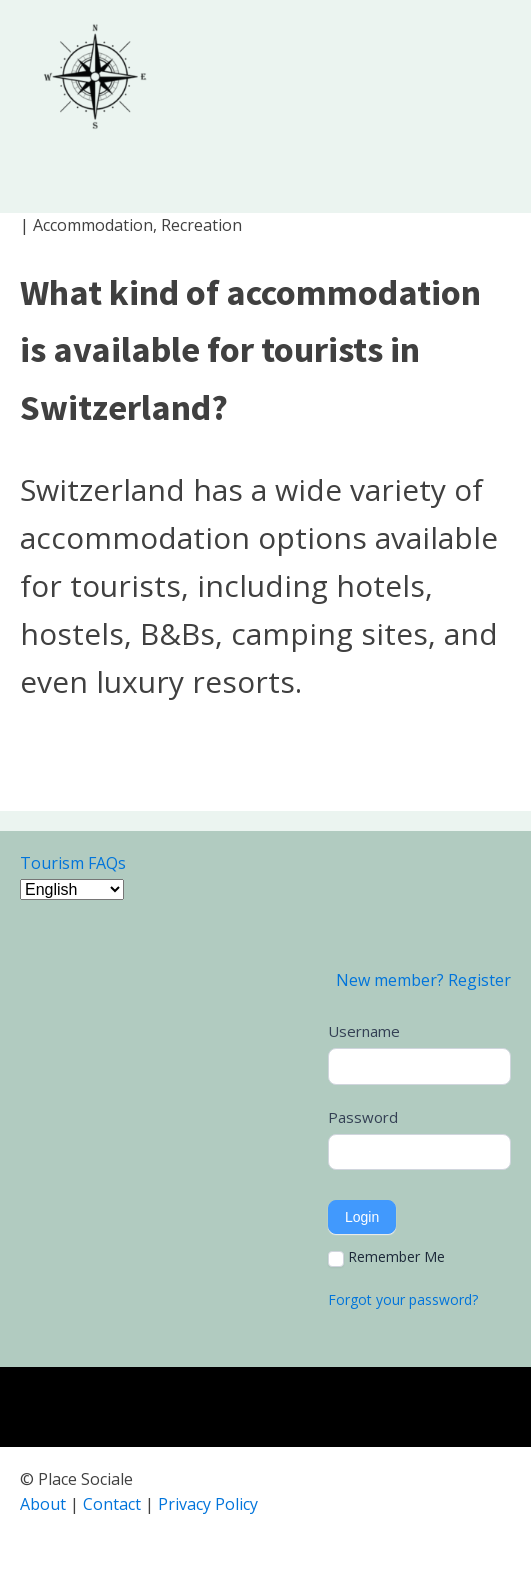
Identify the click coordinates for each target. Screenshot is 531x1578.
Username (364, 1031)
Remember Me (386, 1257)
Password (363, 1117)
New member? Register (423, 980)
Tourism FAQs (73, 863)
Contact (112, 1504)
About (43, 1504)
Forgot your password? (403, 1299)
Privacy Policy (208, 1504)
